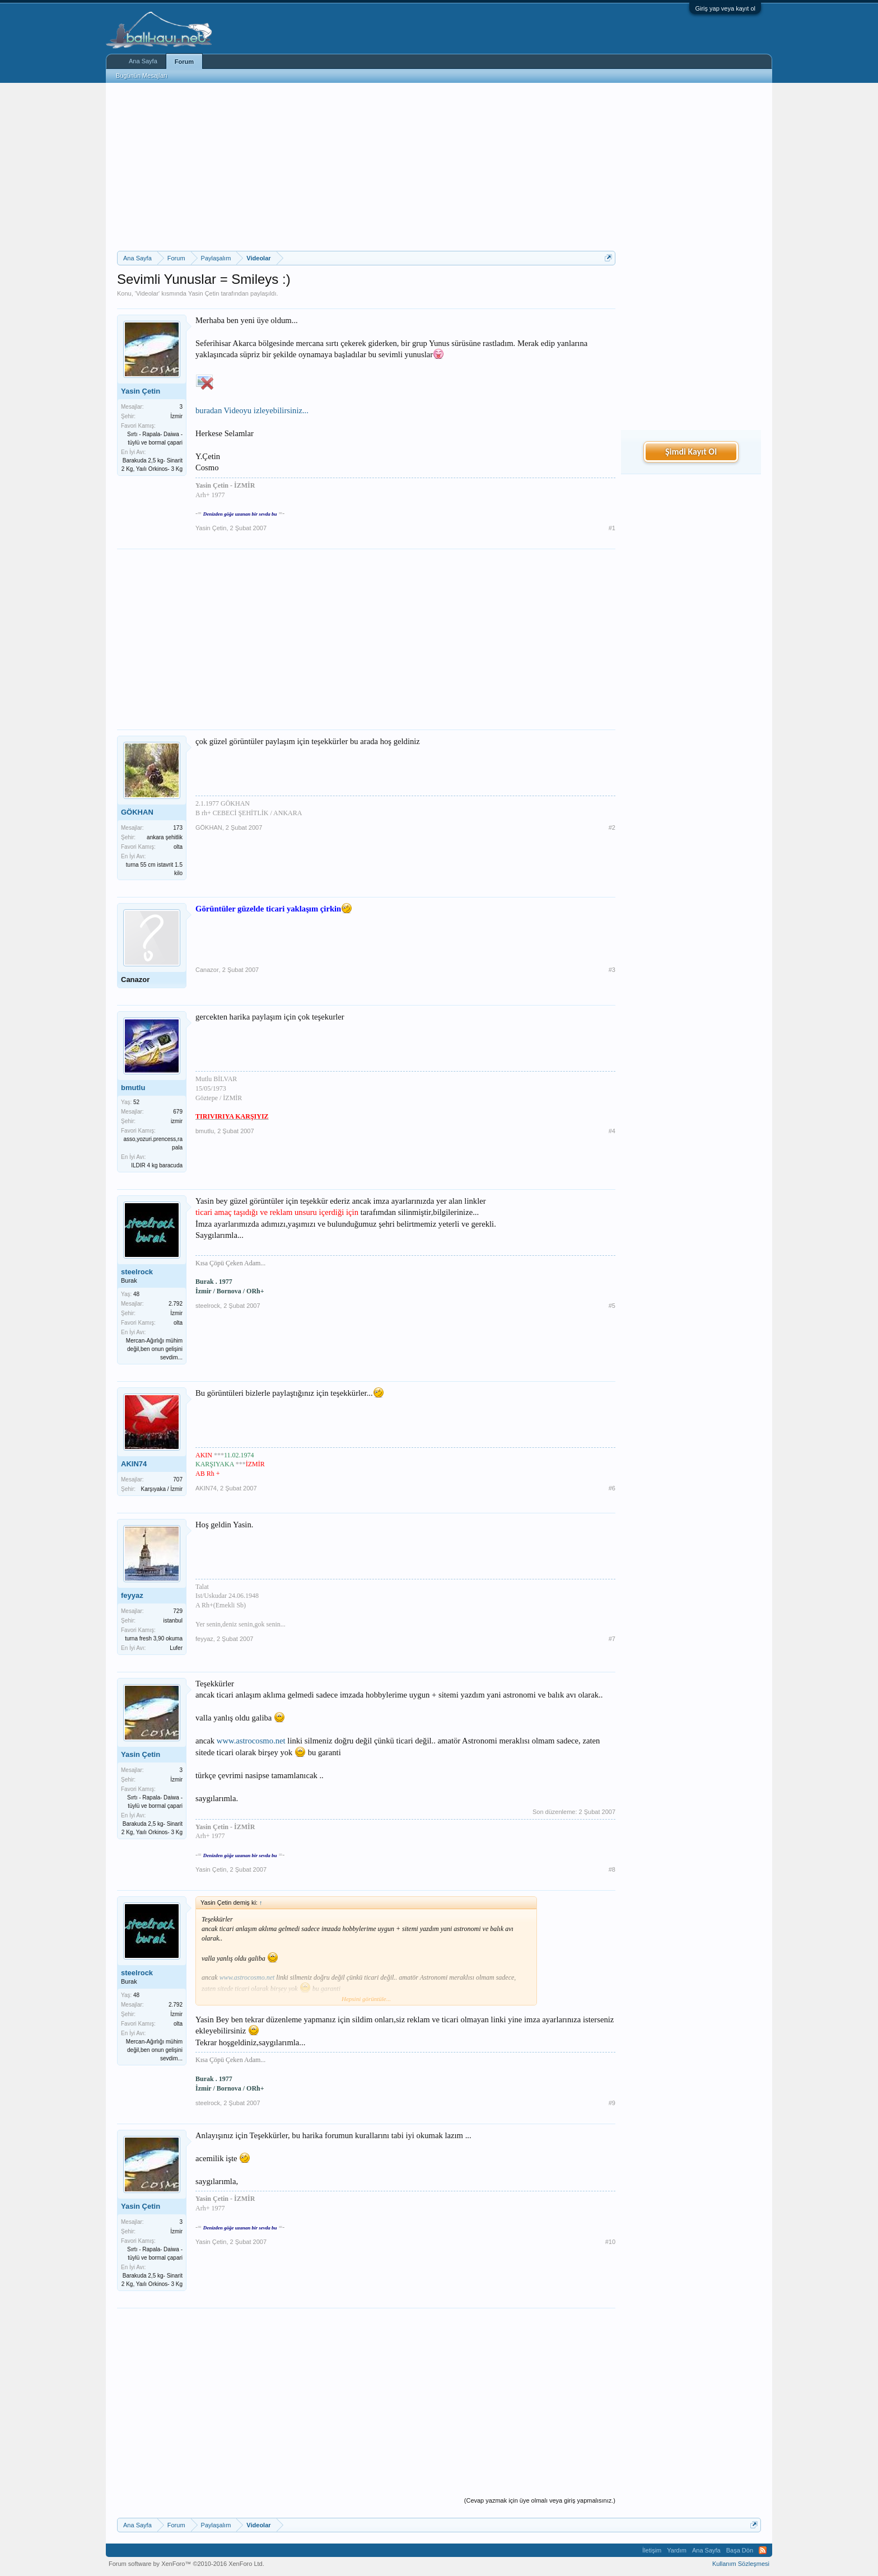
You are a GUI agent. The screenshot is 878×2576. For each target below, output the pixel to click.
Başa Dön (739, 2550)
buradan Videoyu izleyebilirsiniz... (252, 410)
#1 (612, 528)
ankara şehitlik (165, 837)
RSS (763, 2550)
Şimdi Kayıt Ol (691, 451)
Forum (184, 61)
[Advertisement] (366, 166)
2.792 (176, 1304)
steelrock (137, 1272)
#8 (612, 1869)
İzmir (176, 416)
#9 (612, 2103)
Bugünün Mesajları (141, 75)
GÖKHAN (137, 812)
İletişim (651, 2550)
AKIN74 (134, 1464)
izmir (177, 1121)
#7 (612, 1638)
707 (178, 1479)
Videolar (147, 293)
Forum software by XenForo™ (186, 2563)
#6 (612, 1488)
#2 (612, 827)
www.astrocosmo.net (251, 1740)
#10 (610, 2241)
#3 (612, 969)
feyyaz (132, 1595)
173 (178, 828)
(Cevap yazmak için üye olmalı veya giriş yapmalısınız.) (539, 2500)
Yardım (676, 2550)
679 (178, 1112)
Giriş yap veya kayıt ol (725, 8)
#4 (612, 1131)
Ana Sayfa (143, 61)
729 (178, 1611)
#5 (612, 1305)
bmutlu (133, 1087)
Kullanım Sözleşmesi (740, 2563)
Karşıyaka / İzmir (162, 1489)
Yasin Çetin (203, 293)
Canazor (135, 979)
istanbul (173, 1620)
